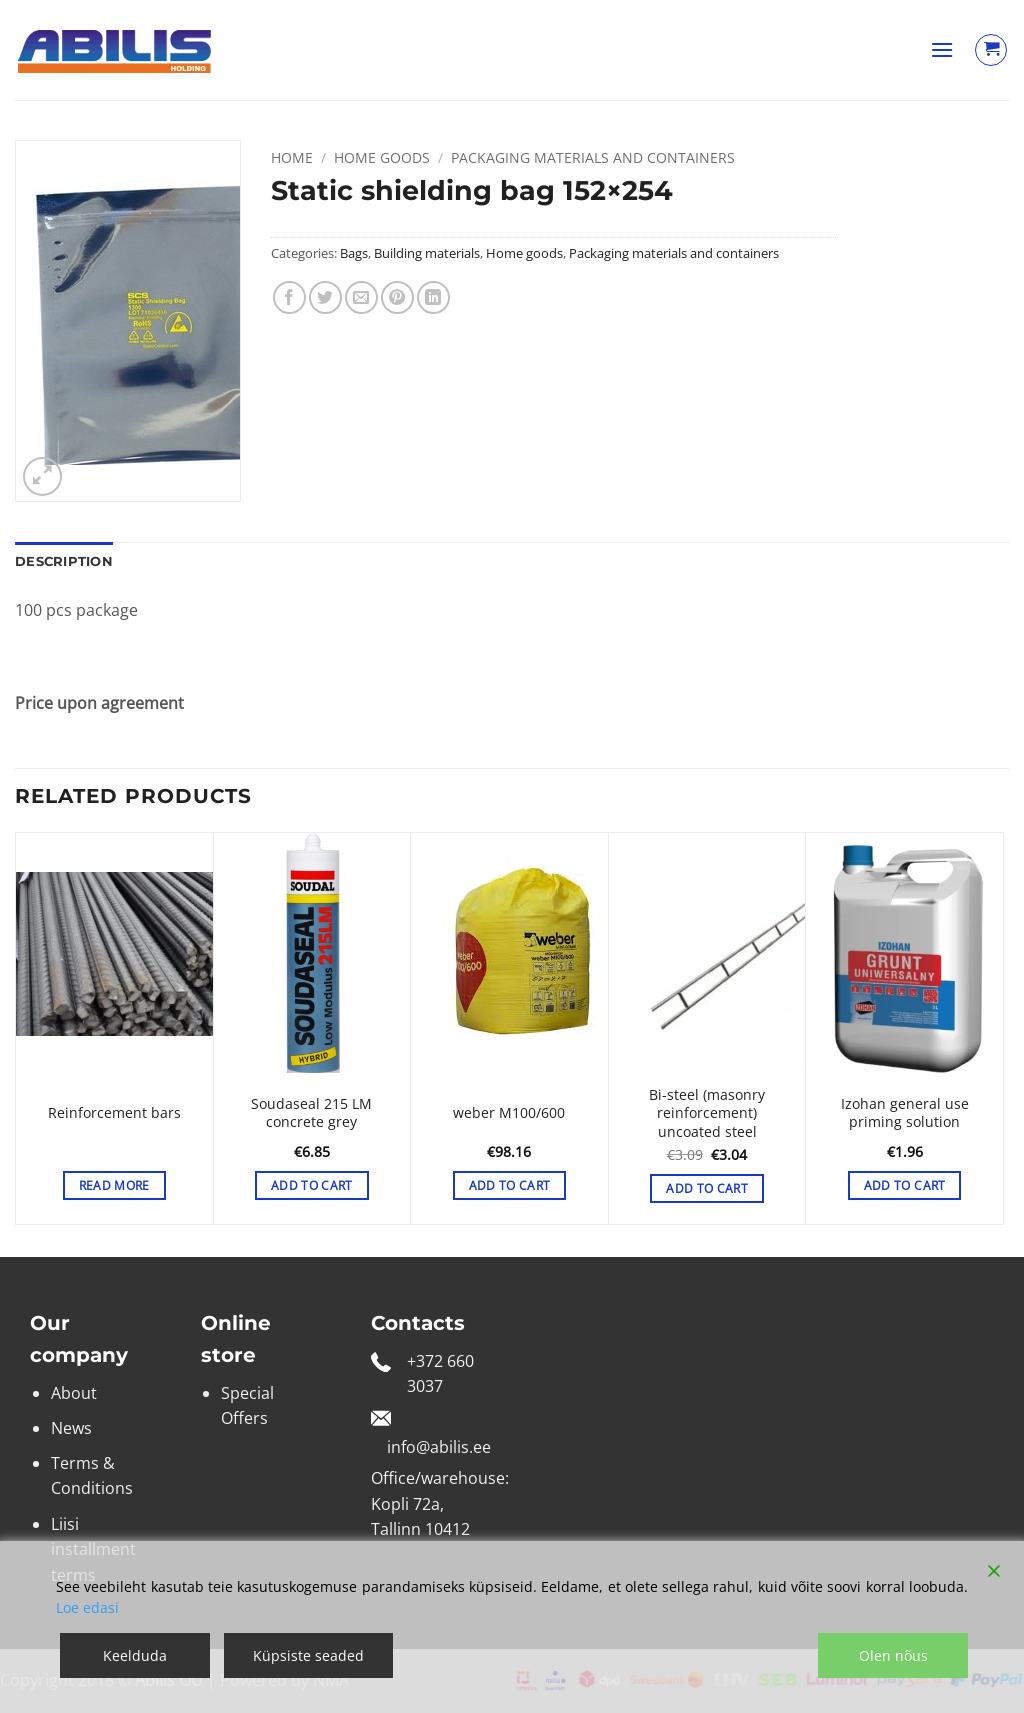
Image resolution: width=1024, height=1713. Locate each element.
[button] (942, 49)
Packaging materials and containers (593, 157)
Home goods (382, 157)
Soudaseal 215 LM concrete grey (311, 1113)
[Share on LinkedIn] (433, 297)
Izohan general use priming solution (905, 1113)
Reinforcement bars (114, 1113)
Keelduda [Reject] (135, 1655)
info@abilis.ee (439, 1447)
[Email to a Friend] (361, 297)
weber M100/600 (509, 1113)
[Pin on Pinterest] (397, 297)
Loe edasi (87, 1607)
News (71, 1428)
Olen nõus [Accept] (893, 1655)
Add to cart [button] (312, 1185)
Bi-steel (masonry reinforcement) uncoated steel (707, 1113)
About (74, 1393)
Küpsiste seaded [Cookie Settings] (308, 1655)
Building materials (427, 253)
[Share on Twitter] (325, 297)
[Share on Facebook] (289, 297)
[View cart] (991, 50)
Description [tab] (64, 561)
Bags (354, 253)
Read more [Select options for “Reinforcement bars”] (114, 1185)
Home (292, 157)
